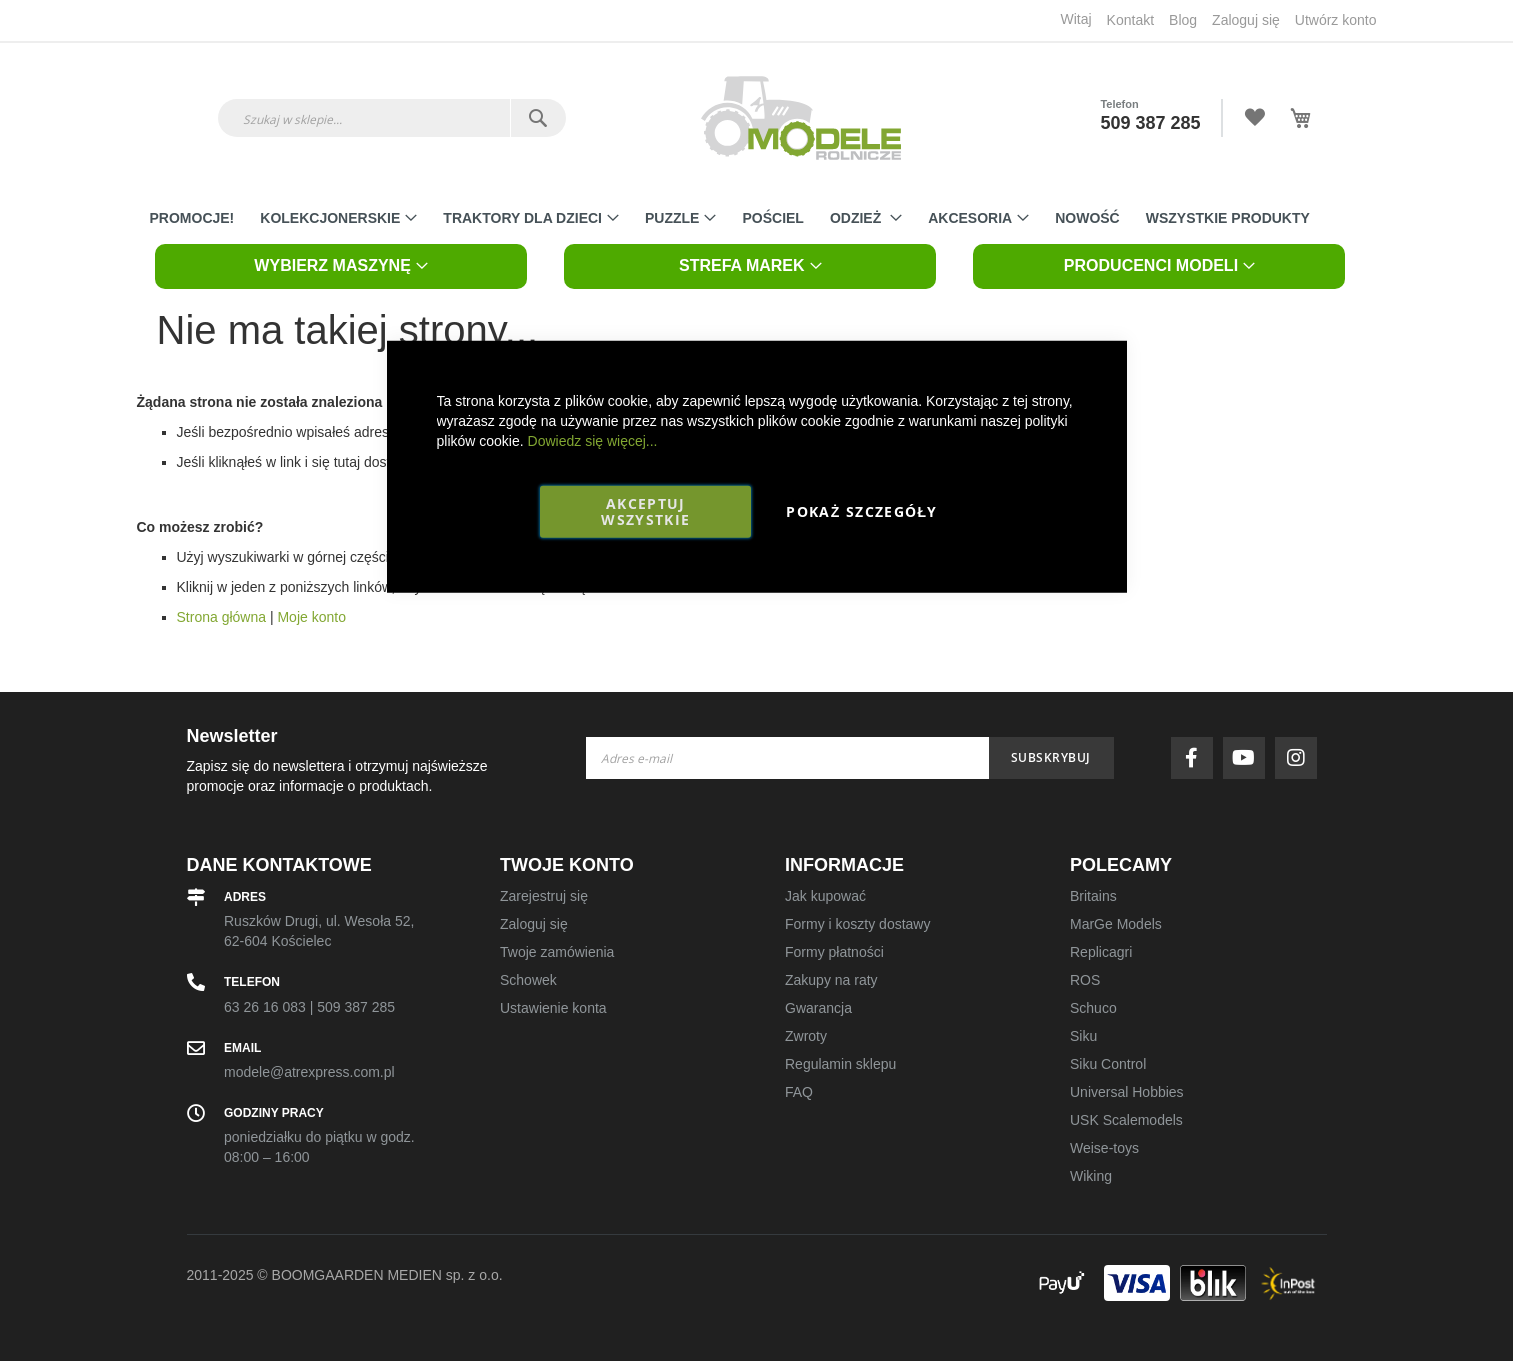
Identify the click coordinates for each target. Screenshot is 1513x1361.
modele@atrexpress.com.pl (309, 1072)
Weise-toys (1104, 1148)
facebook (1197, 758)
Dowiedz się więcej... (593, 440)
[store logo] (801, 118)
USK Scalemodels (1126, 1120)
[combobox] (392, 118)
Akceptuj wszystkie (645, 510)
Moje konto (311, 617)
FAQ (799, 1092)
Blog (1183, 20)
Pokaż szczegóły (861, 510)
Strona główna (222, 617)
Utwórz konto (1336, 20)
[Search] (537, 118)
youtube (1249, 758)
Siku (1083, 1036)
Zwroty (806, 1036)
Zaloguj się (1246, 20)
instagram (1301, 758)
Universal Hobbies (1127, 1092)
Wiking (1091, 1176)
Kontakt (1130, 20)
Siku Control (1108, 1064)
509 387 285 (1150, 123)
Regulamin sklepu (840, 1064)
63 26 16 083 (265, 1007)
